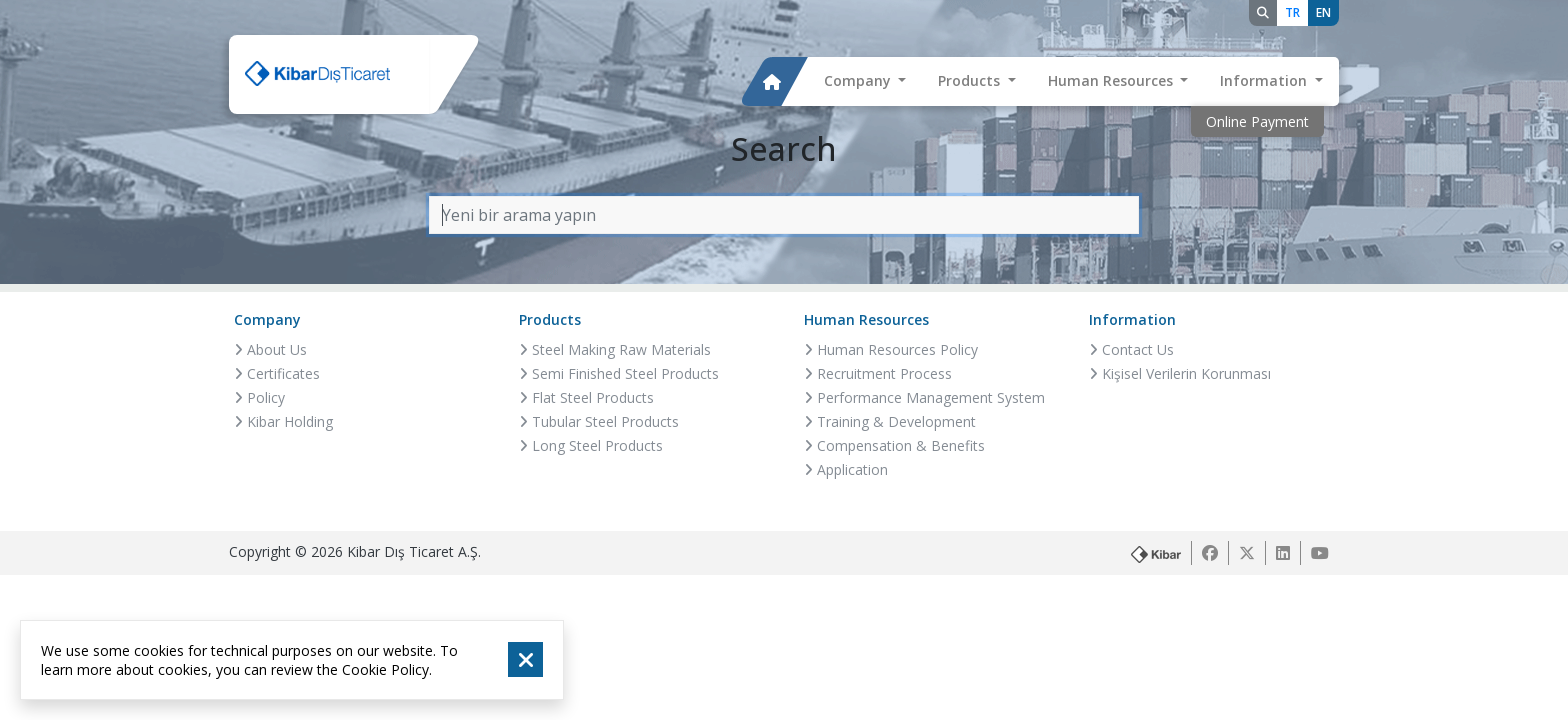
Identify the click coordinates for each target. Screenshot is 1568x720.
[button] (865, 82)
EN (1323, 12)
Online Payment (1257, 121)
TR (1292, 12)
